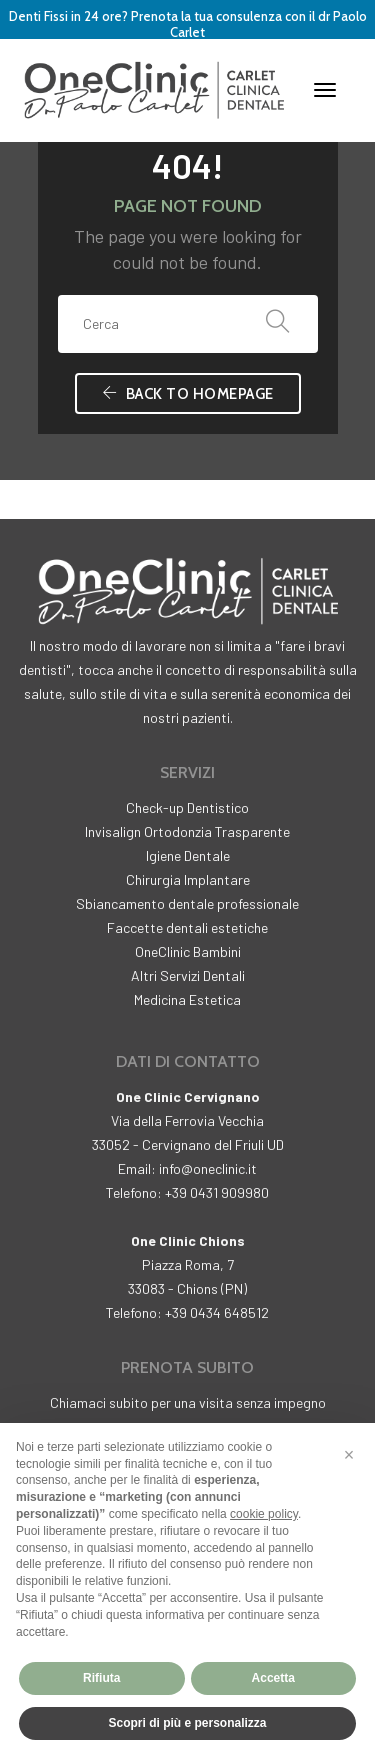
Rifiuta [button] (101, 1678)
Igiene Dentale (188, 855)
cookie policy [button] (264, 1514)
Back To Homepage (188, 394)
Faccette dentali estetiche (187, 927)
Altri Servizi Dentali (188, 975)
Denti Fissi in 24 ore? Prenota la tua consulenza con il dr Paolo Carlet (188, 24)
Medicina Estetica (187, 999)
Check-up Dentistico (187, 807)
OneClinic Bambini (188, 951)
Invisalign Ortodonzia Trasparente (187, 831)
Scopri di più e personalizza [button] (187, 1723)
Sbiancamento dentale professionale (187, 903)
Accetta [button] (273, 1678)
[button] (349, 1455)
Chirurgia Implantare (188, 879)
